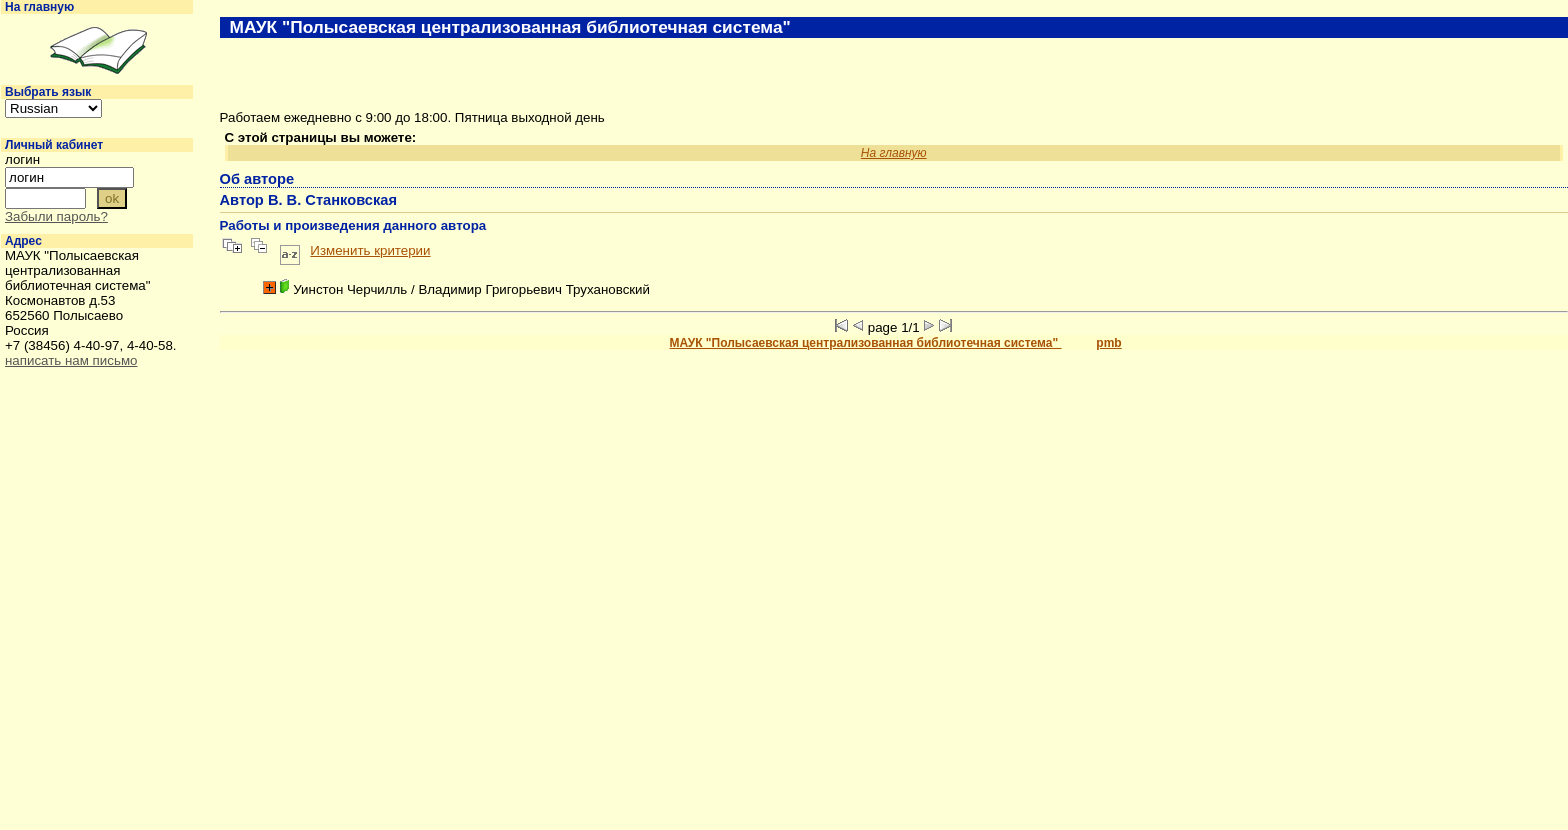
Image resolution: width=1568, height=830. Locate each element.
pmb (1108, 343)
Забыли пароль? (56, 216)
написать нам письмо (71, 360)
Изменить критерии (370, 250)
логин (22, 159)
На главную (39, 7)
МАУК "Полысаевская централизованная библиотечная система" (866, 343)
